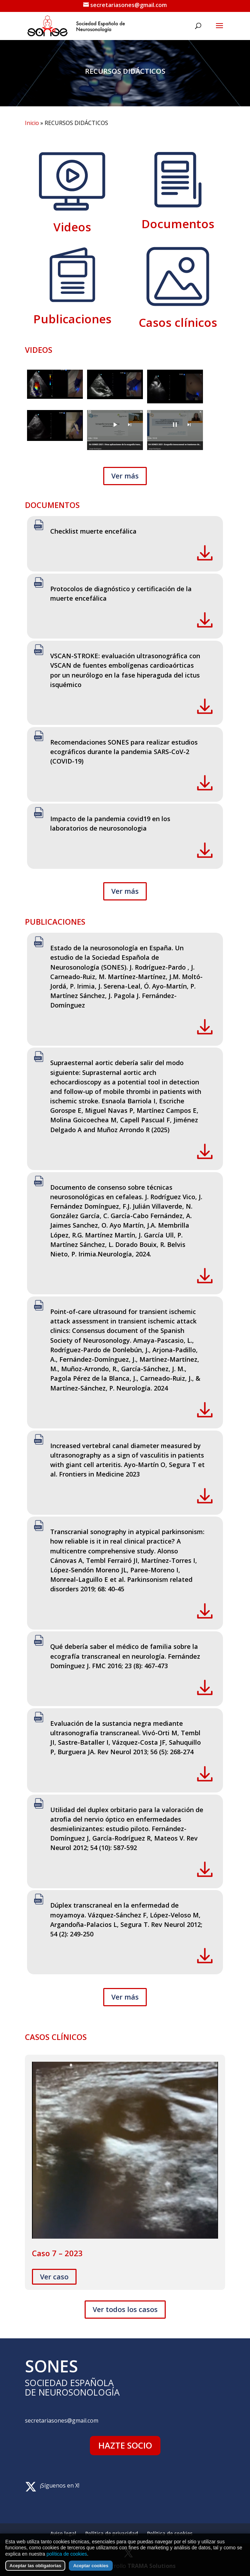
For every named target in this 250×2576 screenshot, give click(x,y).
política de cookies (67, 2554)
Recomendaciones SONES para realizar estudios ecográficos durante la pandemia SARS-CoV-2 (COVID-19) (124, 751)
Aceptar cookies (90, 2565)
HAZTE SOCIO (125, 2445)
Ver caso (54, 2276)
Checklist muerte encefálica (93, 531)
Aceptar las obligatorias (35, 2565)
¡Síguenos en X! (59, 2485)
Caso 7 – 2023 (57, 2253)
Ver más (125, 476)
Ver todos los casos (125, 2309)
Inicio (32, 123)
